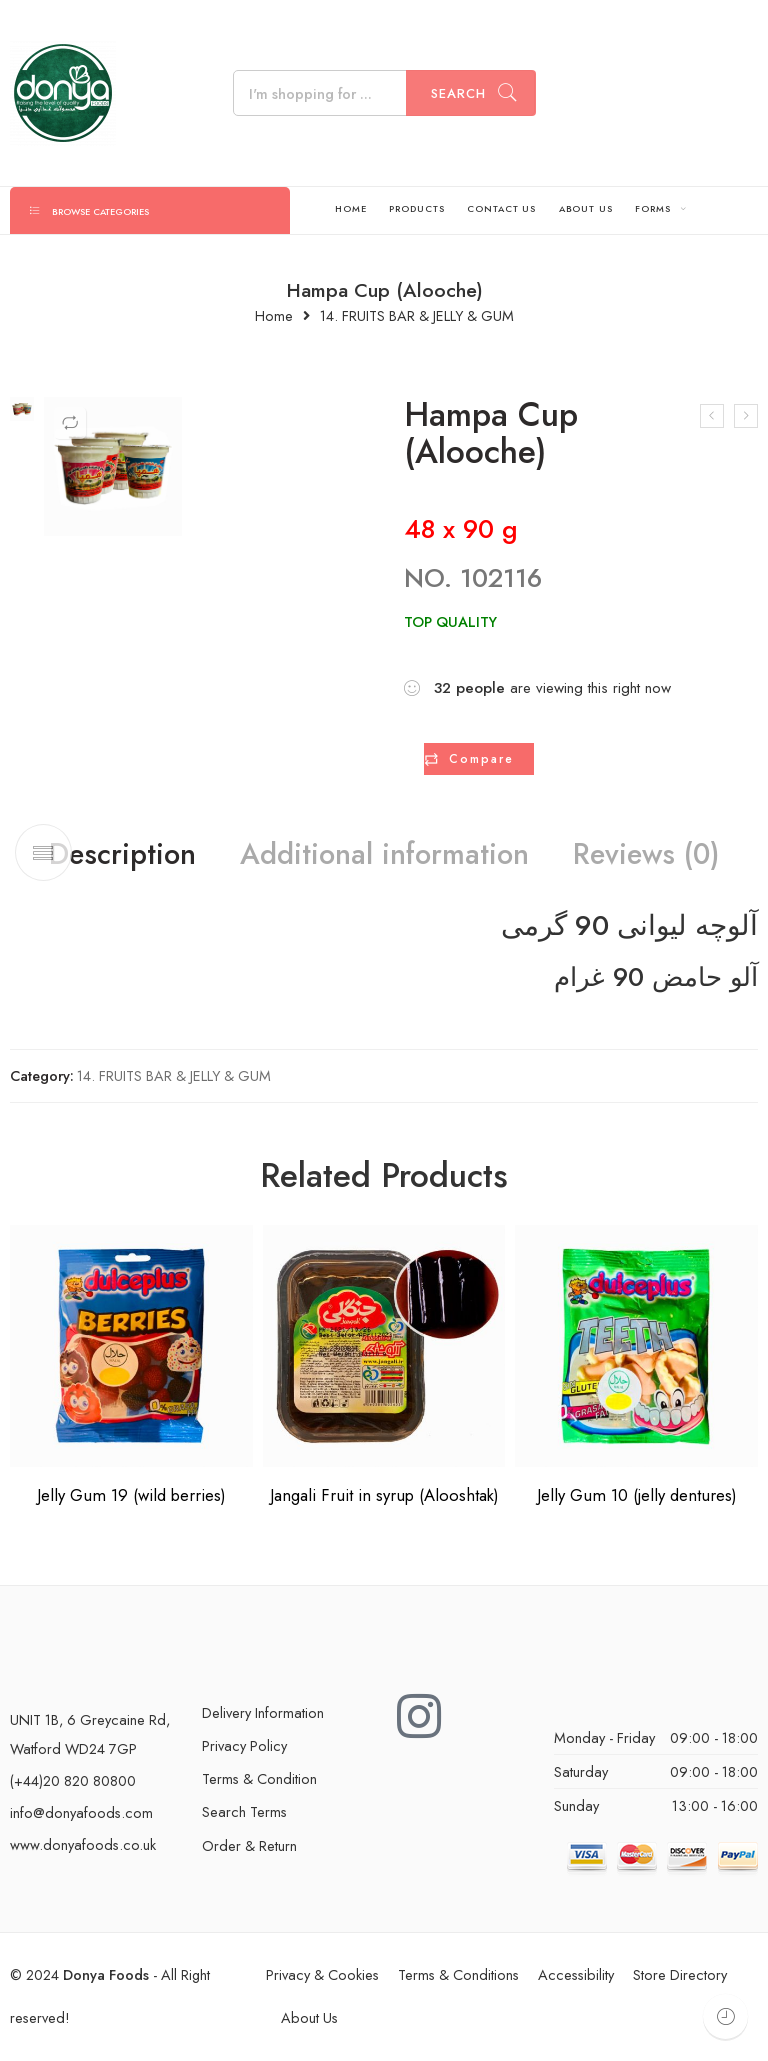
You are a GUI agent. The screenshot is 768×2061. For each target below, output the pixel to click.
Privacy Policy (244, 1747)
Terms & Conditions (458, 1976)
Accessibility (576, 1976)
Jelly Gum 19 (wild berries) (131, 1497)
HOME (351, 208)
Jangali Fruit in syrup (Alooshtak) (384, 1497)
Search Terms (244, 1813)
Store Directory (680, 1976)
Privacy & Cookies (322, 1976)
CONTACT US (501, 208)
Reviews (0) (665, 856)
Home (274, 316)
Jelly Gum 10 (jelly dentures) (637, 1497)
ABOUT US (586, 208)
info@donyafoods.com (81, 1814)
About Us (309, 2019)
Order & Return (249, 1847)
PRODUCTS (416, 208)
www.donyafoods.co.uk (83, 1846)
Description (101, 856)
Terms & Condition (259, 1780)
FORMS (653, 209)
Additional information (383, 856)
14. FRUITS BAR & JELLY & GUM (417, 316)
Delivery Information (263, 1714)
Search (458, 93)
